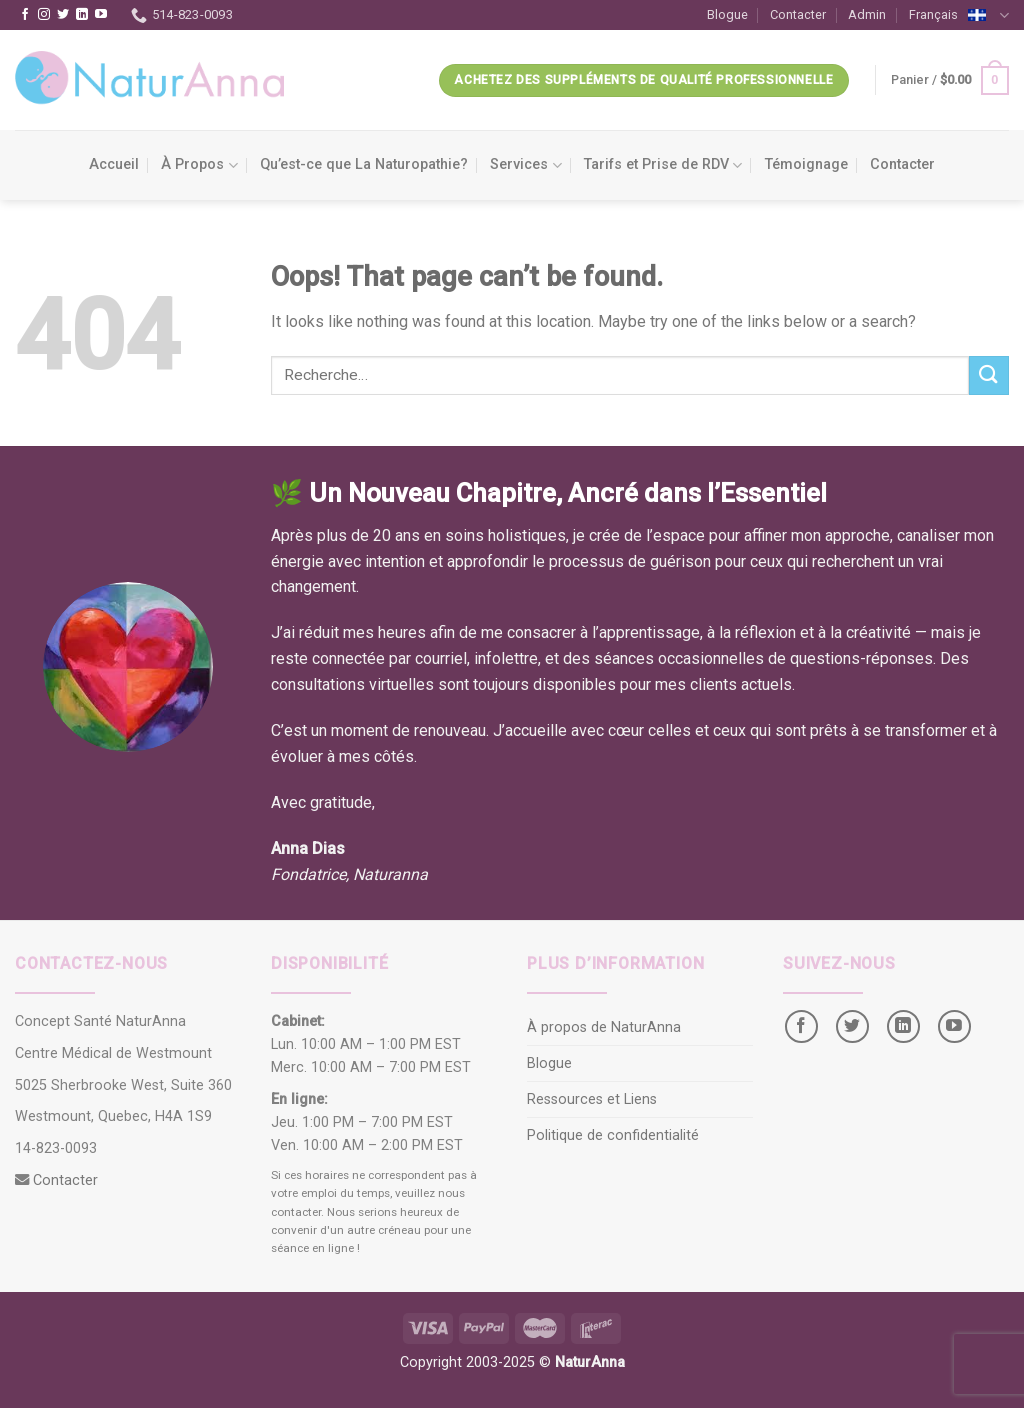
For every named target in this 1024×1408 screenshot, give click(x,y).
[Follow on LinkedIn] (82, 15)
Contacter (798, 14)
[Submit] (989, 375)
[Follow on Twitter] (63, 15)
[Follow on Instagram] (44, 15)
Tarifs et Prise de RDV (663, 165)
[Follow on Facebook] (25, 15)
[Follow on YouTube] (101, 15)
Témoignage (806, 164)
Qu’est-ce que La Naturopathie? (364, 164)
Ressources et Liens (592, 1099)
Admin (867, 14)
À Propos (199, 165)
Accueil (114, 164)
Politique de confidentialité (613, 1135)
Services (525, 165)
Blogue (727, 14)
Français (959, 17)
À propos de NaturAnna (604, 1027)
